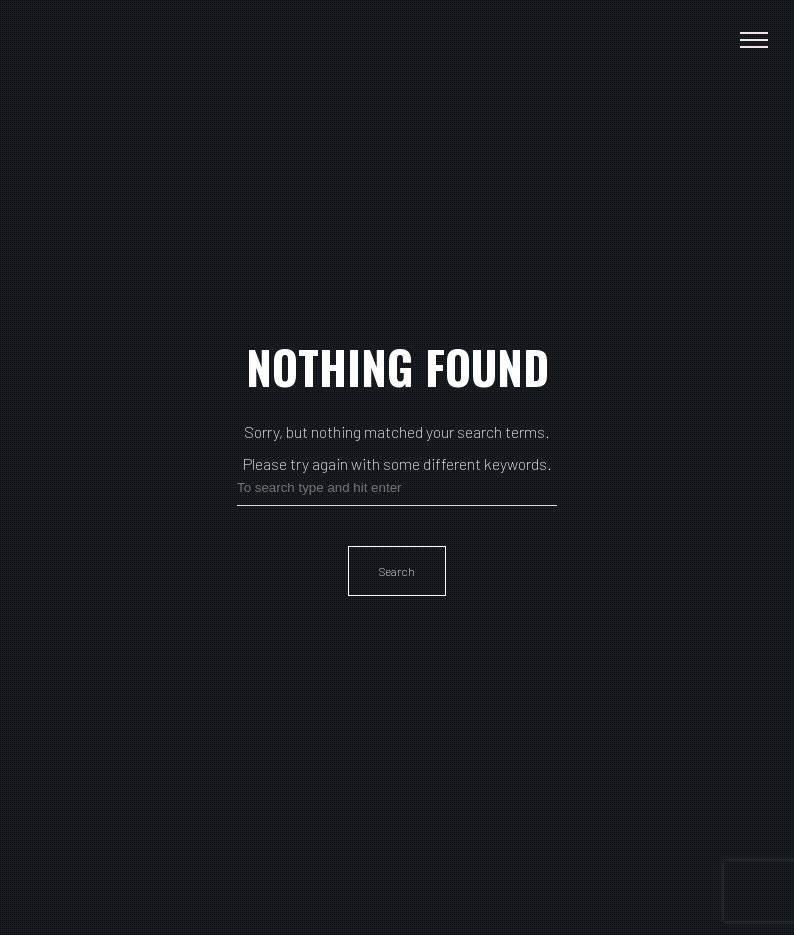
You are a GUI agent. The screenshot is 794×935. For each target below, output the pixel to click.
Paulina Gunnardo (92, 40)
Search (397, 571)
